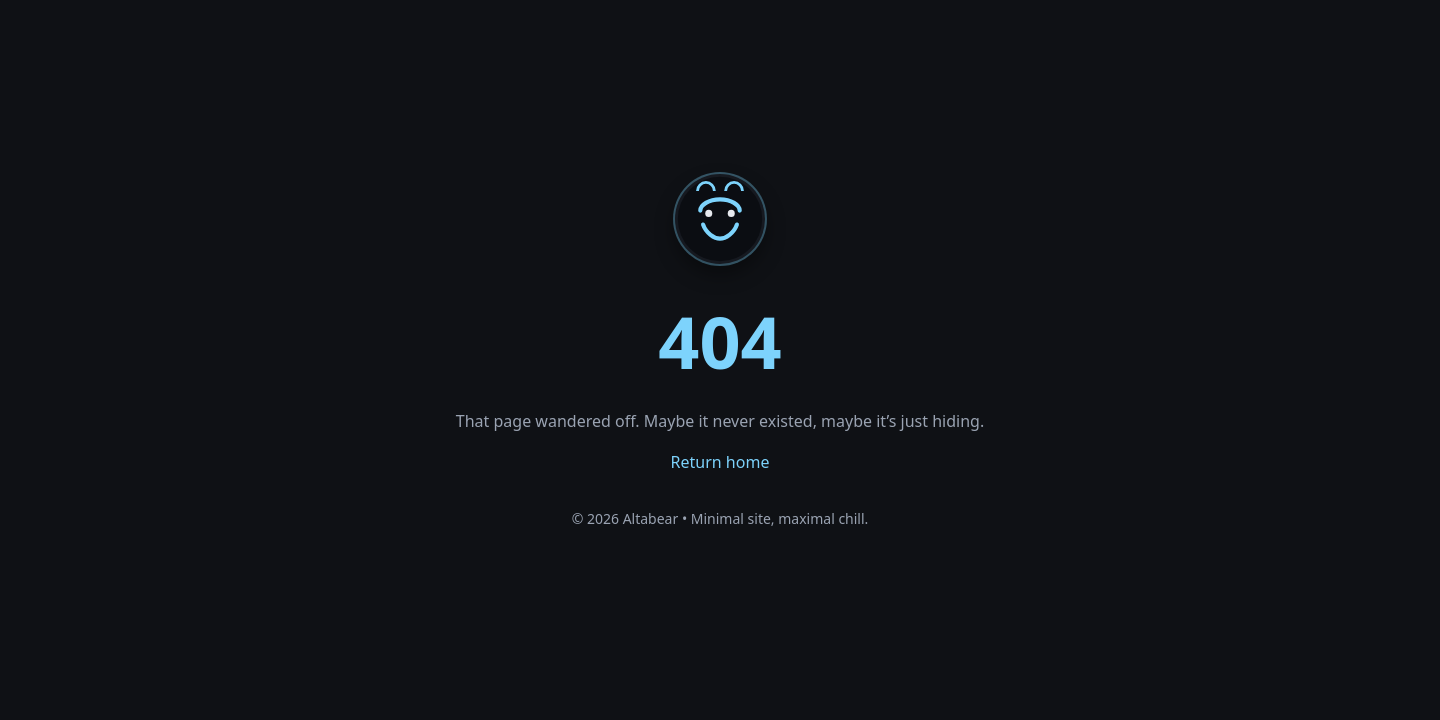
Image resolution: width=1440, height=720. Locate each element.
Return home (720, 462)
